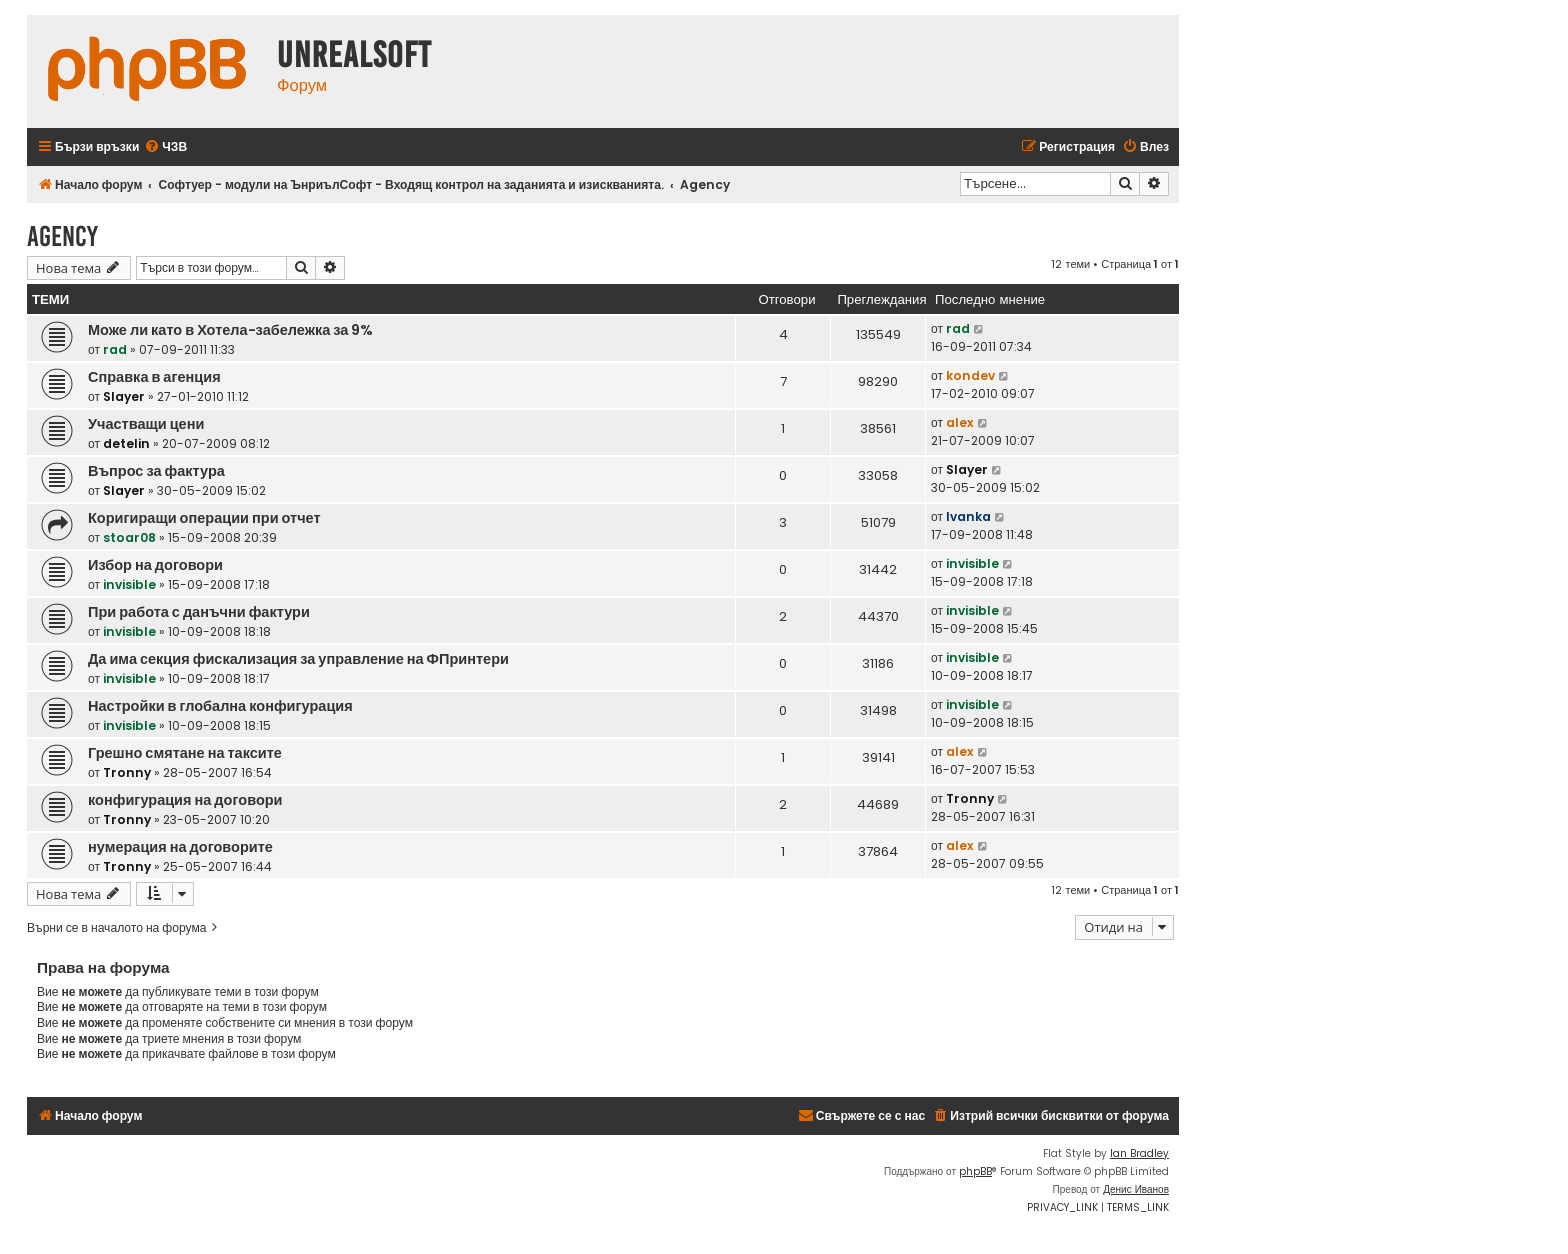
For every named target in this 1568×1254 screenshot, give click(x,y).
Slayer (124, 396)
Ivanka (968, 516)
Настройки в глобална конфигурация (220, 706)
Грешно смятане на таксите (185, 753)
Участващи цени (146, 424)
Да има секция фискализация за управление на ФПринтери (298, 659)
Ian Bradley (1139, 1153)
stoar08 (129, 537)
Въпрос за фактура (156, 471)
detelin (126, 443)
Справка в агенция (154, 377)
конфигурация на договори (185, 800)
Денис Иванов (1136, 1189)
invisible (129, 584)
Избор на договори (155, 565)
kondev (970, 375)
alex (960, 422)
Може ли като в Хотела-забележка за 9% (230, 330)
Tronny (127, 772)
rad (115, 349)
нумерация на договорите (180, 847)
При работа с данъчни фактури (199, 612)
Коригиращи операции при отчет (204, 518)
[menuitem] (165, 147)
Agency (62, 236)
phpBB (975, 1171)
